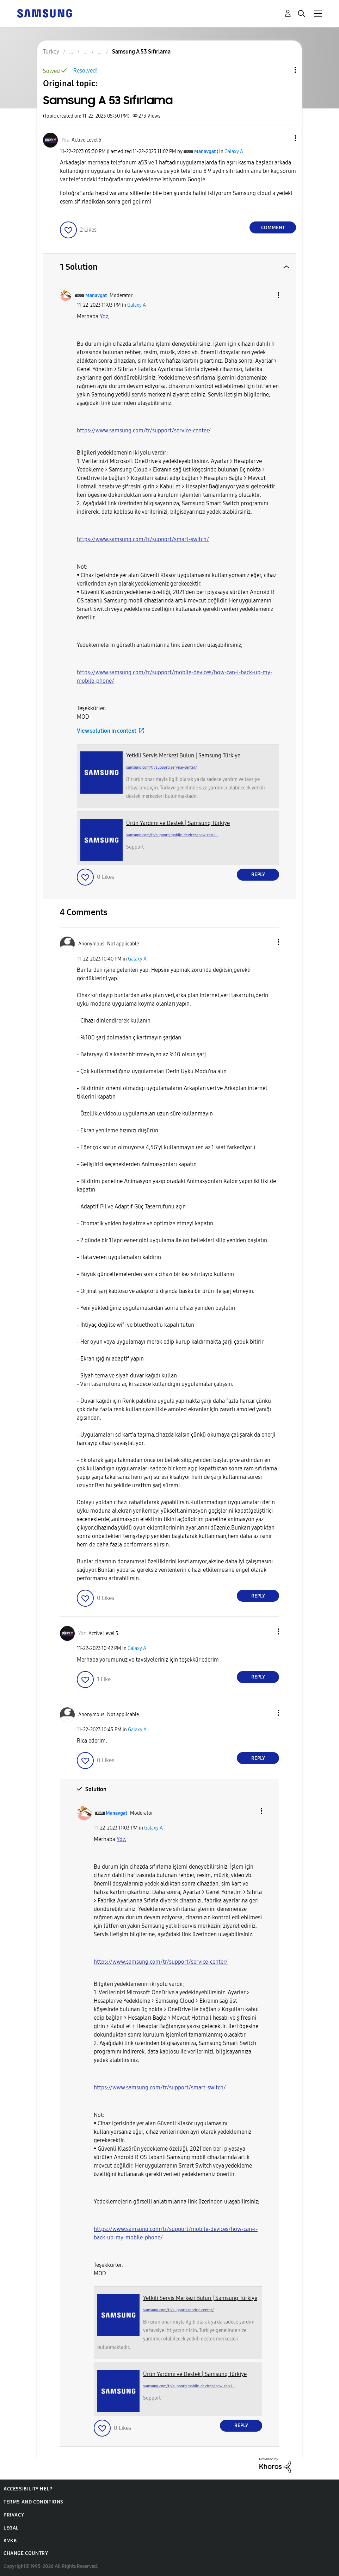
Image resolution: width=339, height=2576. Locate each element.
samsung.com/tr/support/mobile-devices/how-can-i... (172, 835)
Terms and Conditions (33, 2502)
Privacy (14, 2515)
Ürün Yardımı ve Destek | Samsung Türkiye (178, 823)
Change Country (26, 2553)
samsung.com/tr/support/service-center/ (161, 767)
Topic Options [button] (283, 69)
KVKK (10, 2541)
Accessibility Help (28, 2489)
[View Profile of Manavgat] (205, 152)
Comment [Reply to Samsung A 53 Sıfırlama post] (273, 228)
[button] (283, 138)
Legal (11, 2528)
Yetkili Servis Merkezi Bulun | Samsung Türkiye (183, 755)
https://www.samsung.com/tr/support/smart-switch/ (143, 539)
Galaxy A (233, 152)
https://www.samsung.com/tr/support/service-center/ (144, 430)
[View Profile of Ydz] (65, 140)
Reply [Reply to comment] (258, 874)
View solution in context (106, 730)
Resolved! (85, 70)
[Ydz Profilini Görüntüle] (104, 316)
